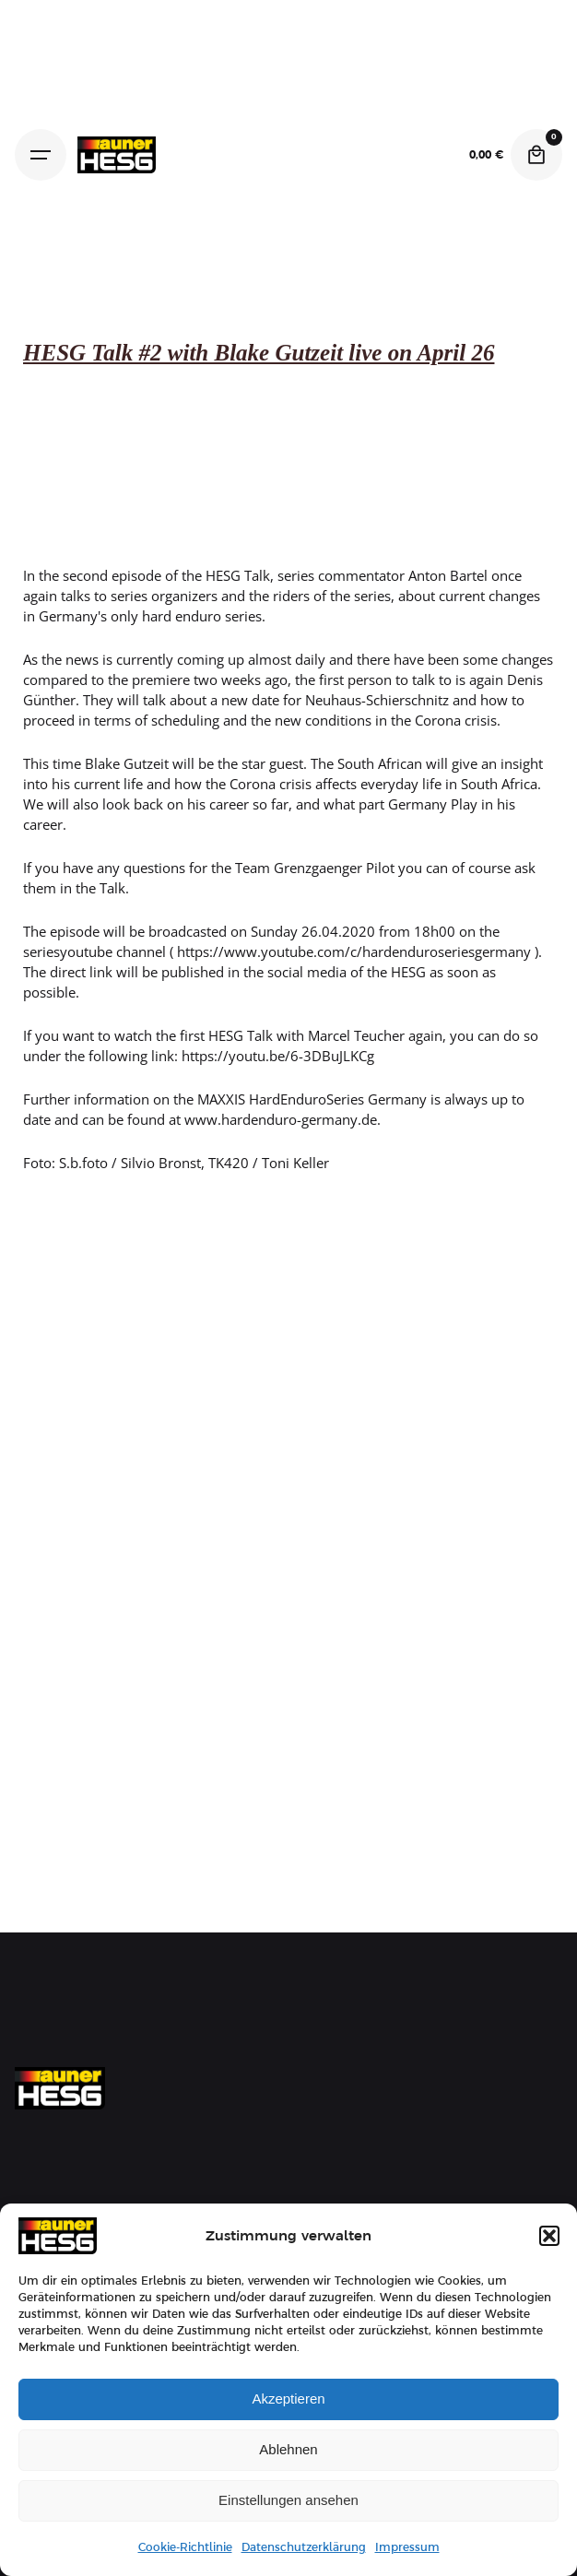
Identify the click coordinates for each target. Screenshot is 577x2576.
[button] (549, 2236)
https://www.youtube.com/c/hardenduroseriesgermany (354, 951)
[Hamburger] (40, 155)
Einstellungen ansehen (288, 2500)
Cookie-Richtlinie (185, 2547)
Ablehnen (288, 2449)
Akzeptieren (288, 2398)
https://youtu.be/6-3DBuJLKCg (278, 1055)
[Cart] (536, 155)
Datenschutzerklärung (303, 2547)
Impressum (407, 2547)
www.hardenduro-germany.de (279, 1119)
